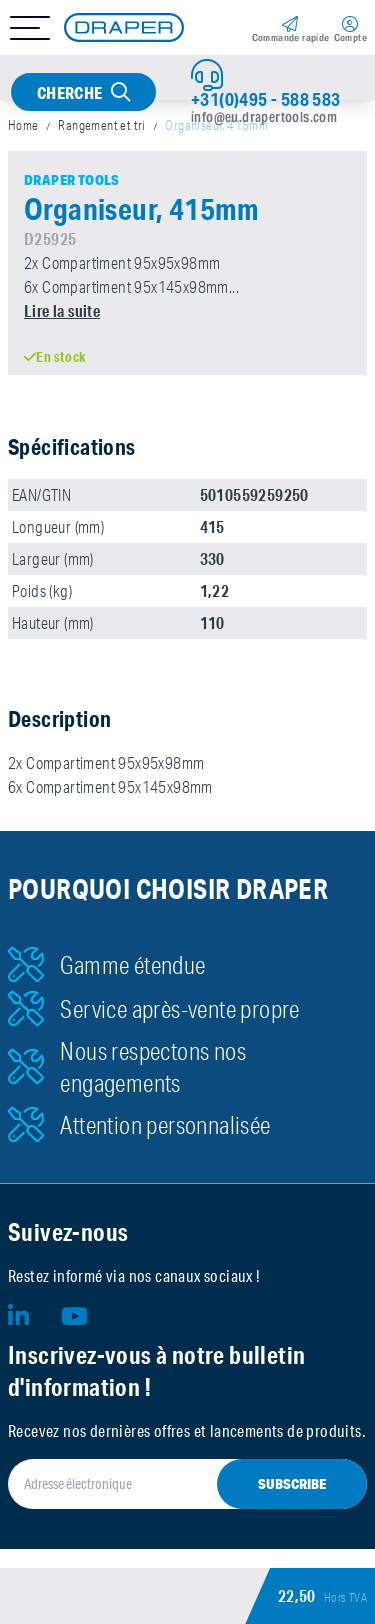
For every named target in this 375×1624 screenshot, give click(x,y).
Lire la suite (62, 310)
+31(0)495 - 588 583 (266, 99)
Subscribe (292, 1484)
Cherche (70, 92)
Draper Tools (72, 180)
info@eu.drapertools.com (264, 117)
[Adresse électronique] (187, 1484)
